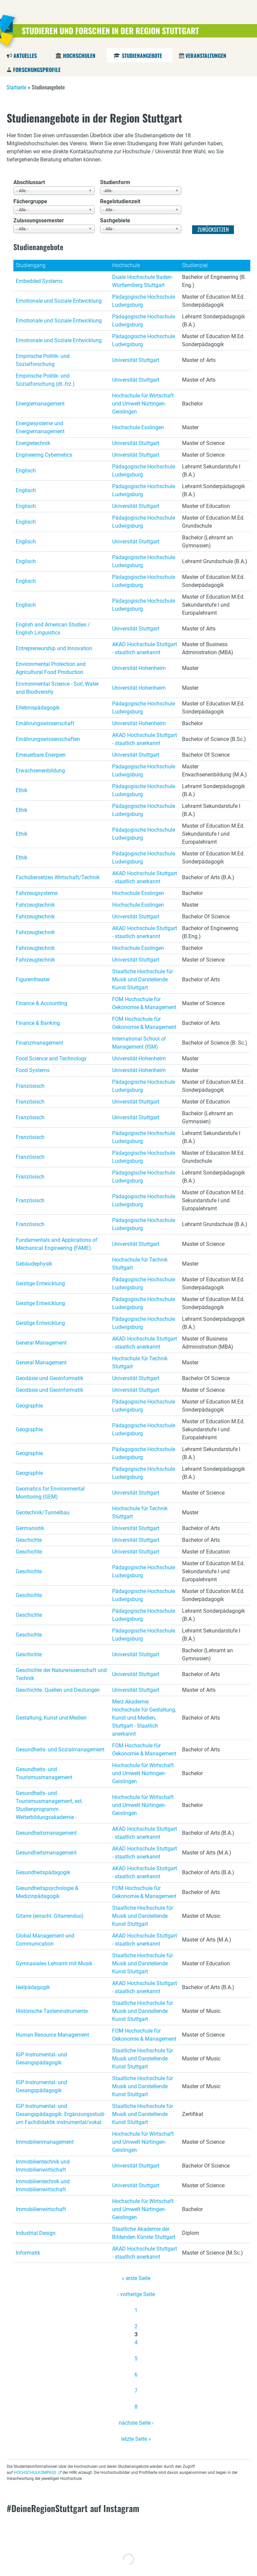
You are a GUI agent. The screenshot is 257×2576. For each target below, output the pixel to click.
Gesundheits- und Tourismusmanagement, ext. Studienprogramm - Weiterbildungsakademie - (49, 1805)
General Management (41, 1343)
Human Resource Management (52, 2035)
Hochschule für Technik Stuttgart (140, 1264)
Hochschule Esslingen (138, 427)
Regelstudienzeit (120, 201)
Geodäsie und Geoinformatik (49, 1378)
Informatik (28, 2253)
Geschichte (29, 1540)
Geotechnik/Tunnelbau (43, 1512)
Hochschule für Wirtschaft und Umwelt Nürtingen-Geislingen (143, 403)
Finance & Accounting (41, 1003)
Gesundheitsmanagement (46, 1833)
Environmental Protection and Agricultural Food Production (51, 668)
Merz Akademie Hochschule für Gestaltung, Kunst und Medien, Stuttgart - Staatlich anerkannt (144, 1717)
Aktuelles (25, 56)
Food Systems (33, 1070)
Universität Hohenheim (139, 668)
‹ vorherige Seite (136, 2294)
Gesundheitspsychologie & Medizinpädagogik (47, 1892)
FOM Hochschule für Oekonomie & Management (144, 1003)
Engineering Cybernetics (44, 455)
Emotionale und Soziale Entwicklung (59, 301)
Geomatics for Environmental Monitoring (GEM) (50, 1493)
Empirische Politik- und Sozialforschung (43, 360)
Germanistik (30, 1528)
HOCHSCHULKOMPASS (35, 2472)
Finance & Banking (38, 1023)
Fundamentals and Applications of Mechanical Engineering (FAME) (56, 1244)
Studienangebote (142, 56)
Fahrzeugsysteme (37, 893)
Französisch (30, 1086)
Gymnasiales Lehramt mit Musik (54, 1963)
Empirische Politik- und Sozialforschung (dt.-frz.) (45, 380)
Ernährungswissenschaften (48, 739)
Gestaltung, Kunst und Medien (51, 1718)
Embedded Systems (39, 281)
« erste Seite (136, 2278)
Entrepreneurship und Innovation (54, 648)
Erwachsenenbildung (40, 770)
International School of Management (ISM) (139, 1043)
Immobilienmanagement (45, 2142)
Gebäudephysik (34, 1264)
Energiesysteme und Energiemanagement (40, 427)
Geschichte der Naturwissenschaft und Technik (61, 1674)
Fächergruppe (30, 201)
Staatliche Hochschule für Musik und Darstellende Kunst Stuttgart (142, 979)
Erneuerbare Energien (41, 755)
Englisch (26, 470)
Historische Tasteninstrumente (52, 2011)
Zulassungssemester (38, 220)
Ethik (21, 790)
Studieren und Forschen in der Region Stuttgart (110, 30)
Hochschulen (79, 56)
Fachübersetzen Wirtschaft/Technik (58, 877)
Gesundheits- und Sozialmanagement (60, 1749)
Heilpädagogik (33, 1987)
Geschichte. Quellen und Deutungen (58, 1690)
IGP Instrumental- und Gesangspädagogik (41, 2058)
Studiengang (31, 265)
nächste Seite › (136, 2423)
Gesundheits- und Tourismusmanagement (44, 1773)
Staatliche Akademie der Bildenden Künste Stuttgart (143, 2233)
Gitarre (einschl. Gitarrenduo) (50, 1916)
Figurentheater (33, 979)
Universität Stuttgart (135, 360)
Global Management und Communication (45, 1940)
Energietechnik (33, 443)
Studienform (115, 182)
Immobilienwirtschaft (41, 2209)
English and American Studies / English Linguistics (53, 628)
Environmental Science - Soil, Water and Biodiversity (57, 688)
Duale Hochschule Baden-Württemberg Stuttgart (142, 281)
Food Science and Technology (51, 1058)
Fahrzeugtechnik (35, 905)
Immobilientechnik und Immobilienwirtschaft (43, 2165)
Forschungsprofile (37, 70)
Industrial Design (36, 2233)
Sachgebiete (115, 220)
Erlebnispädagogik (38, 707)
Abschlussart (29, 182)
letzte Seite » (136, 2439)
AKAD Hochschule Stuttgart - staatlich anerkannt (144, 648)
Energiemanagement (40, 403)
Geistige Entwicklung (40, 1283)
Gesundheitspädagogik (43, 1872)
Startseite (16, 87)
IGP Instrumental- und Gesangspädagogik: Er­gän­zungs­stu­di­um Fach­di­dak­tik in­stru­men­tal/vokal (60, 2114)
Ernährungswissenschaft (45, 723)
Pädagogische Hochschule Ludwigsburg (143, 301)
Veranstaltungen (205, 56)
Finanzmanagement (39, 1043)
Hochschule (126, 265)
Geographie (29, 1406)
